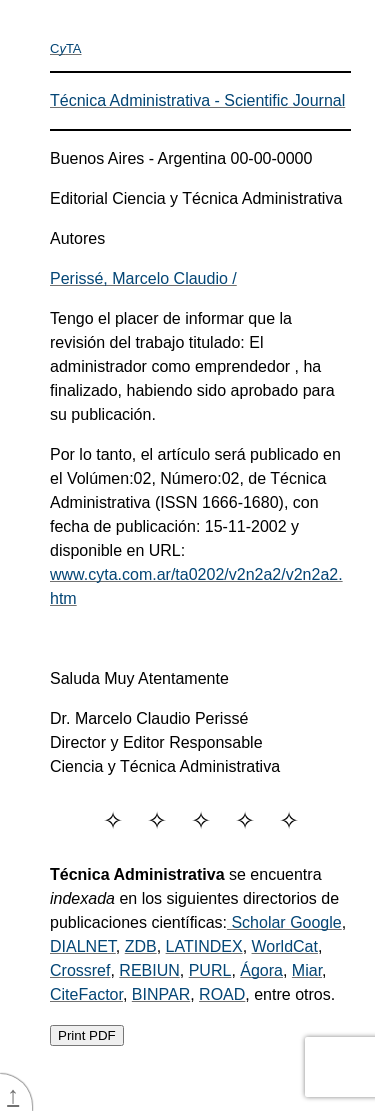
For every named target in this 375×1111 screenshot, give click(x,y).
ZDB (141, 946)
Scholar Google (284, 922)
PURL (210, 970)
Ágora (261, 970)
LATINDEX (204, 946)
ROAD (222, 994)
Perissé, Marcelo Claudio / (143, 278)
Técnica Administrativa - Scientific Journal (197, 100)
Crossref (80, 970)
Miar (307, 970)
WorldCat (285, 946)
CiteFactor (86, 994)
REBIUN (149, 970)
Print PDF (87, 1035)
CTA (66, 48)
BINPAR (161, 994)
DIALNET (83, 946)
